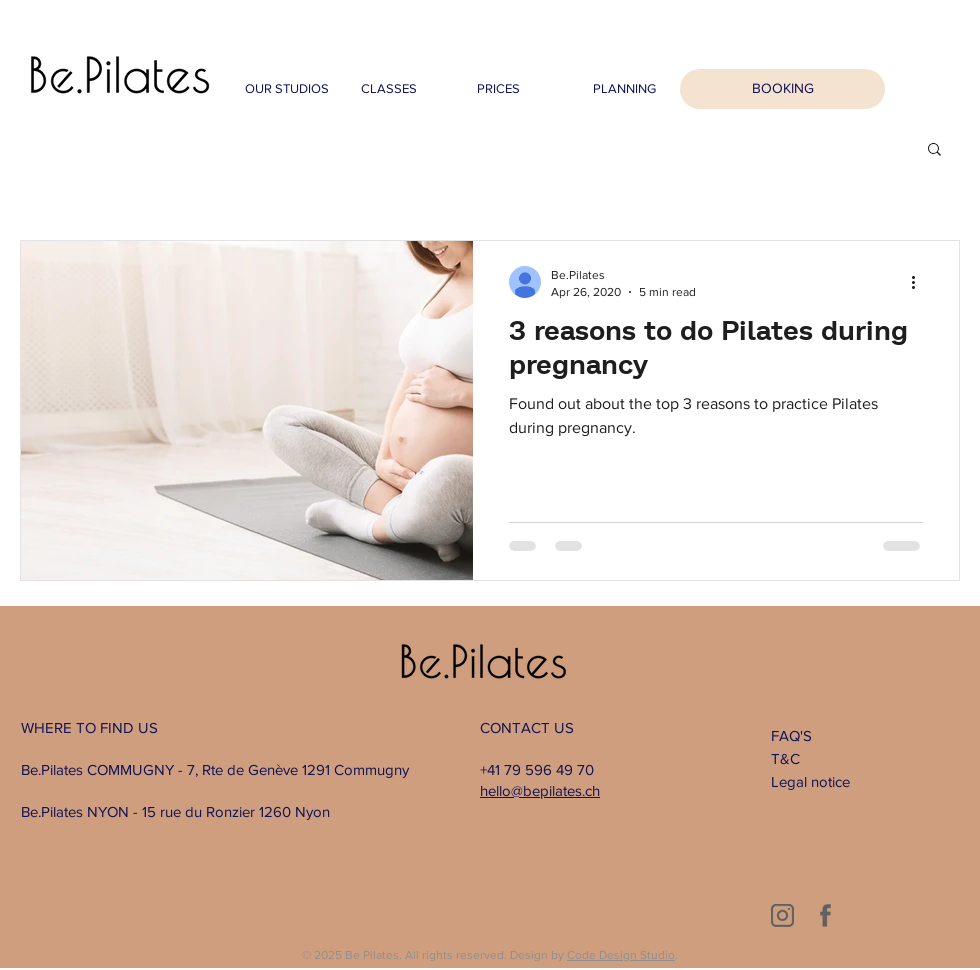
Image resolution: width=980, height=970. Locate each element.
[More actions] (920, 282)
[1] (782, 915)
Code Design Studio (621, 955)
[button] (934, 150)
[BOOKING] (782, 89)
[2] (825, 915)
